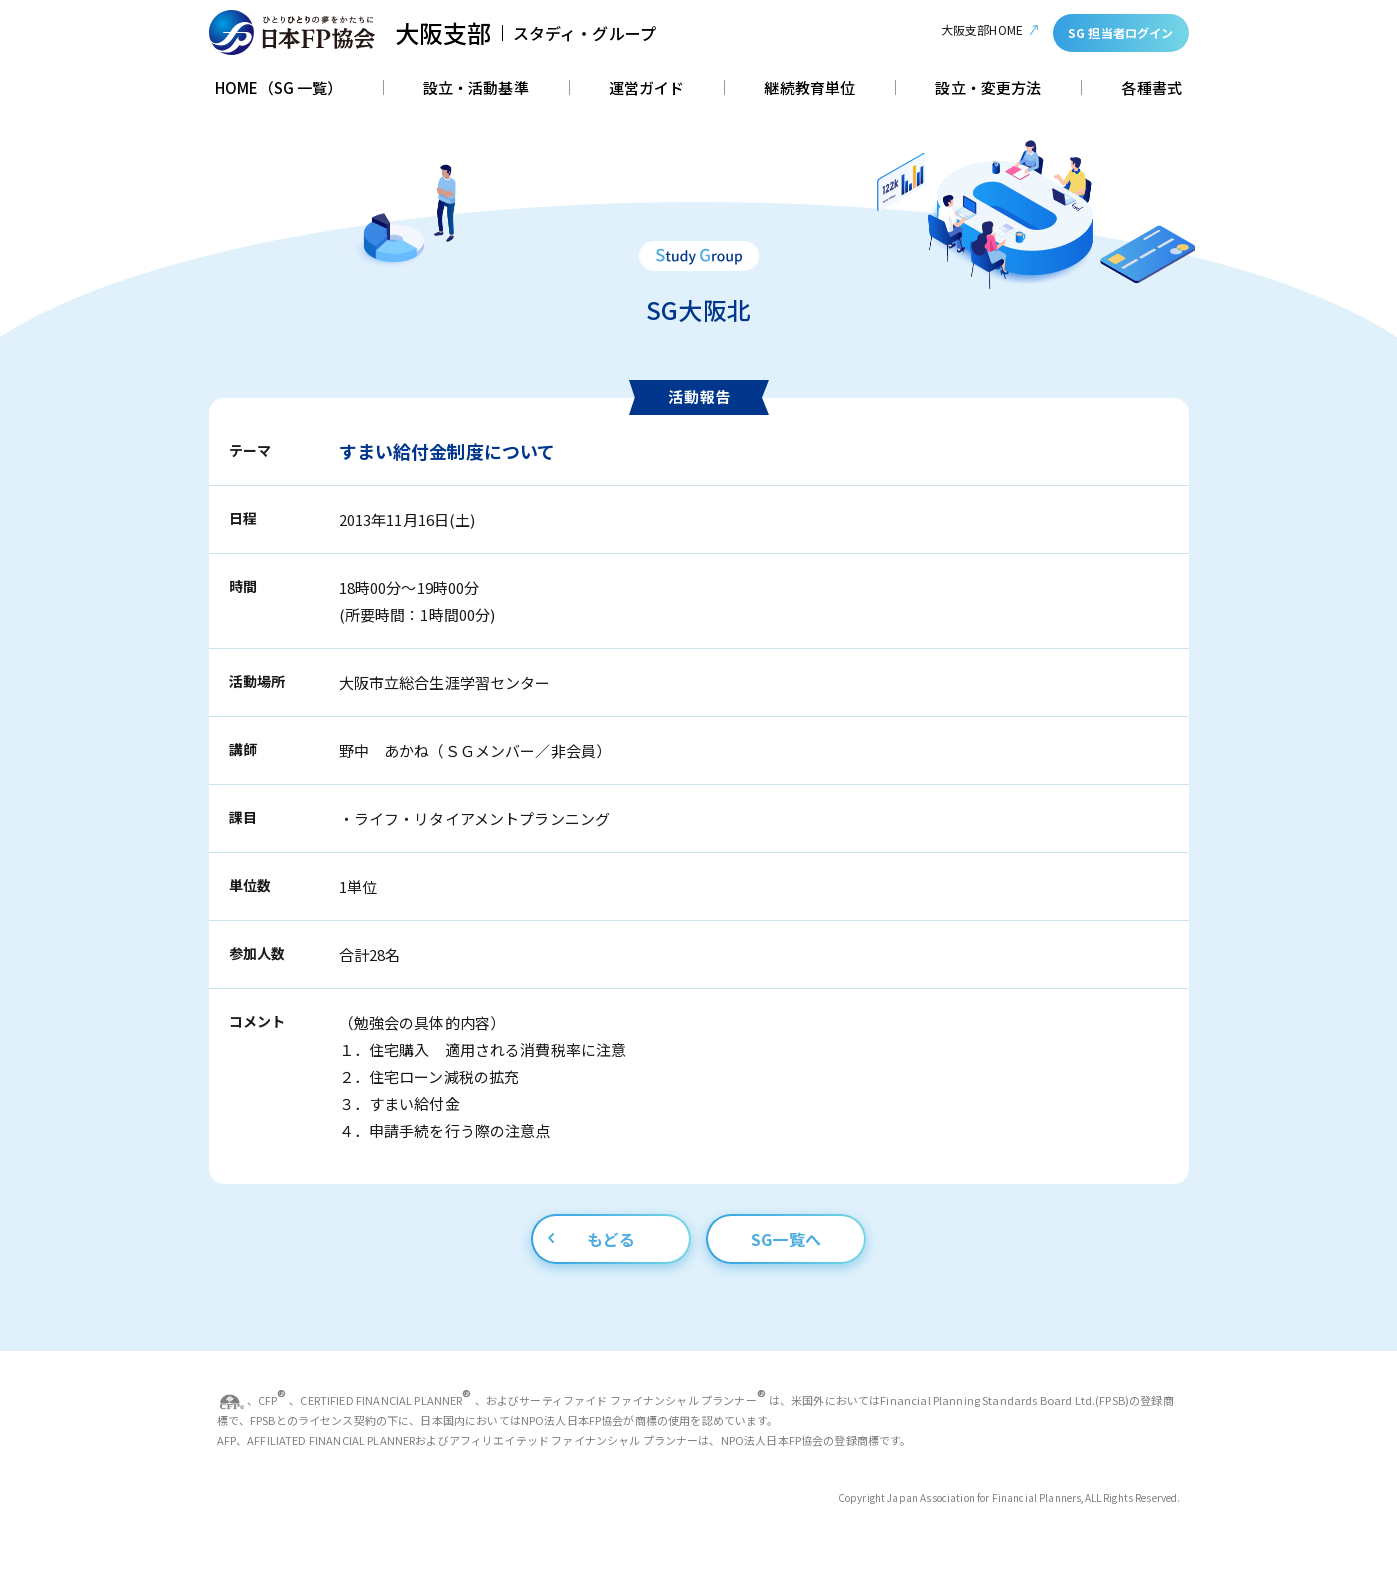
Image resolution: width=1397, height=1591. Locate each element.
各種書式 (1151, 89)
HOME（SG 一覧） (279, 89)
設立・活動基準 (476, 89)
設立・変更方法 (988, 89)
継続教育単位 (809, 89)
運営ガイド (647, 89)
